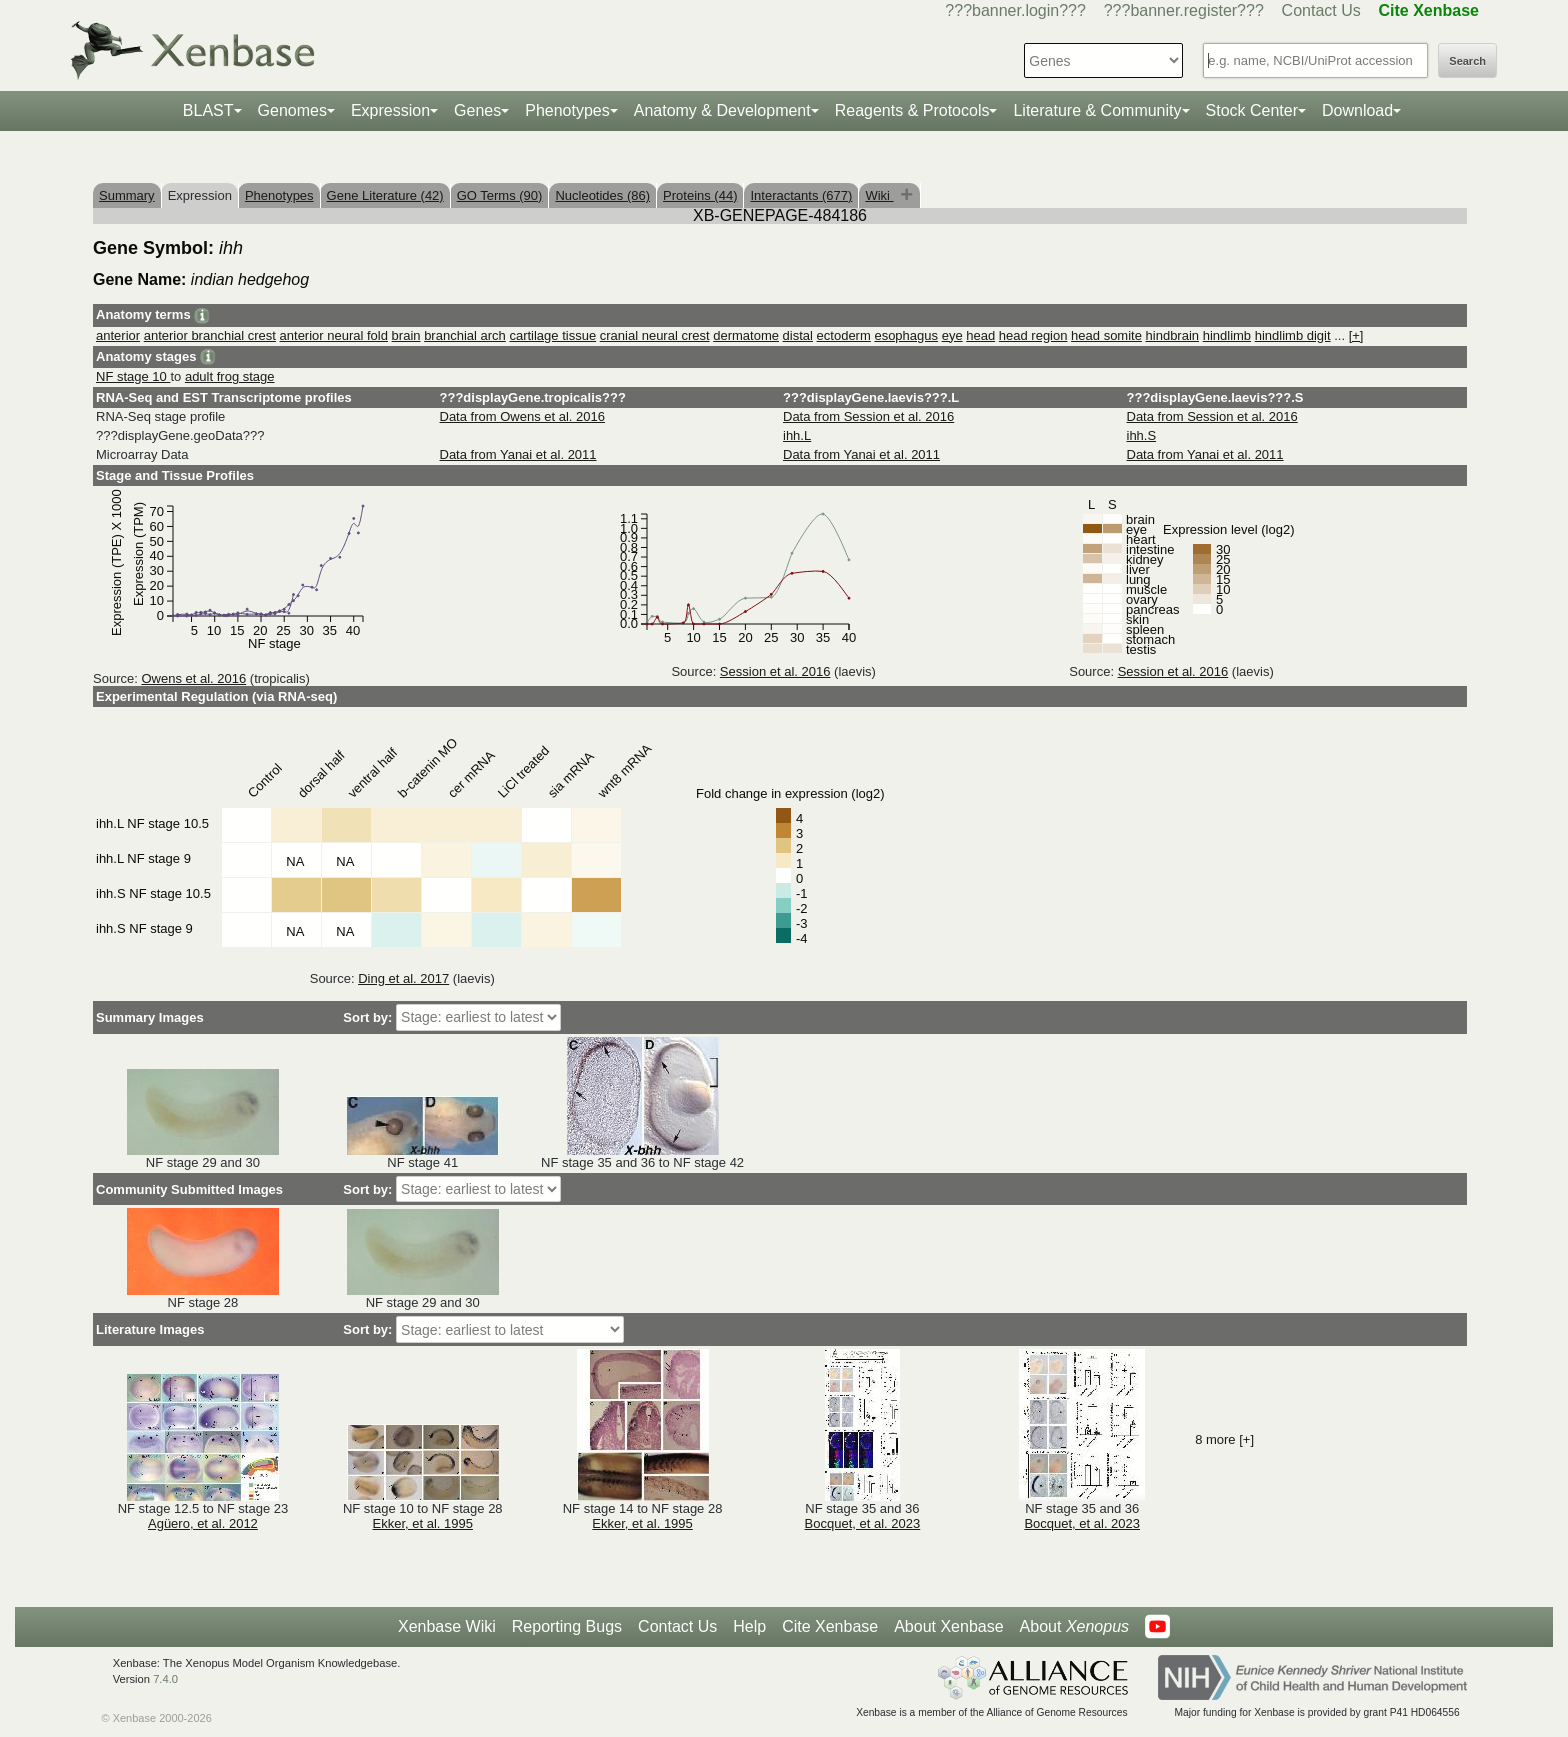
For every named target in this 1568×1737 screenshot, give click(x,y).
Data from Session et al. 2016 (868, 416)
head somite (1106, 335)
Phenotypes (567, 110)
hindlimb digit (1293, 335)
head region (1033, 335)
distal (798, 335)
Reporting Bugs (567, 1626)
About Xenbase (948, 1626)
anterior (118, 335)
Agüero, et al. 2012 (203, 1523)
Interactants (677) (801, 195)
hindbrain (1173, 335)
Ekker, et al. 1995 (423, 1523)
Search (1467, 61)
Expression (390, 110)
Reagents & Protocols (912, 110)
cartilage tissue (552, 335)
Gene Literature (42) (385, 195)
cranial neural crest (655, 335)
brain (406, 335)
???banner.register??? (1184, 10)
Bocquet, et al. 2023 (863, 1523)
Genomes (292, 110)
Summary (127, 195)
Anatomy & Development (722, 110)
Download (1357, 110)
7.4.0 (165, 1679)
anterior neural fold (334, 335)
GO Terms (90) (500, 195)
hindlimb (1227, 335)
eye (952, 335)
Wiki (879, 195)
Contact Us (1321, 10)
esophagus (906, 335)
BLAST (208, 110)
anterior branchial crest (210, 335)
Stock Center (1252, 110)
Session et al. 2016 (775, 671)
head (980, 335)
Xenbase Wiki (447, 1626)
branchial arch (465, 335)
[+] (1356, 335)
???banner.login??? (1015, 10)
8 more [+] (1224, 1439)
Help (749, 1626)
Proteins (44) (700, 195)
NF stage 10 (133, 376)
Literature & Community (1097, 110)
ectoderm (844, 335)
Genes (477, 110)
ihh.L (797, 435)
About (1074, 1627)
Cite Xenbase (830, 1626)
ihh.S (1142, 435)
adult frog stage (230, 376)
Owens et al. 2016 (193, 678)
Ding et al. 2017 (403, 978)
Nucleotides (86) (602, 195)
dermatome (746, 335)
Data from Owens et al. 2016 (522, 416)
